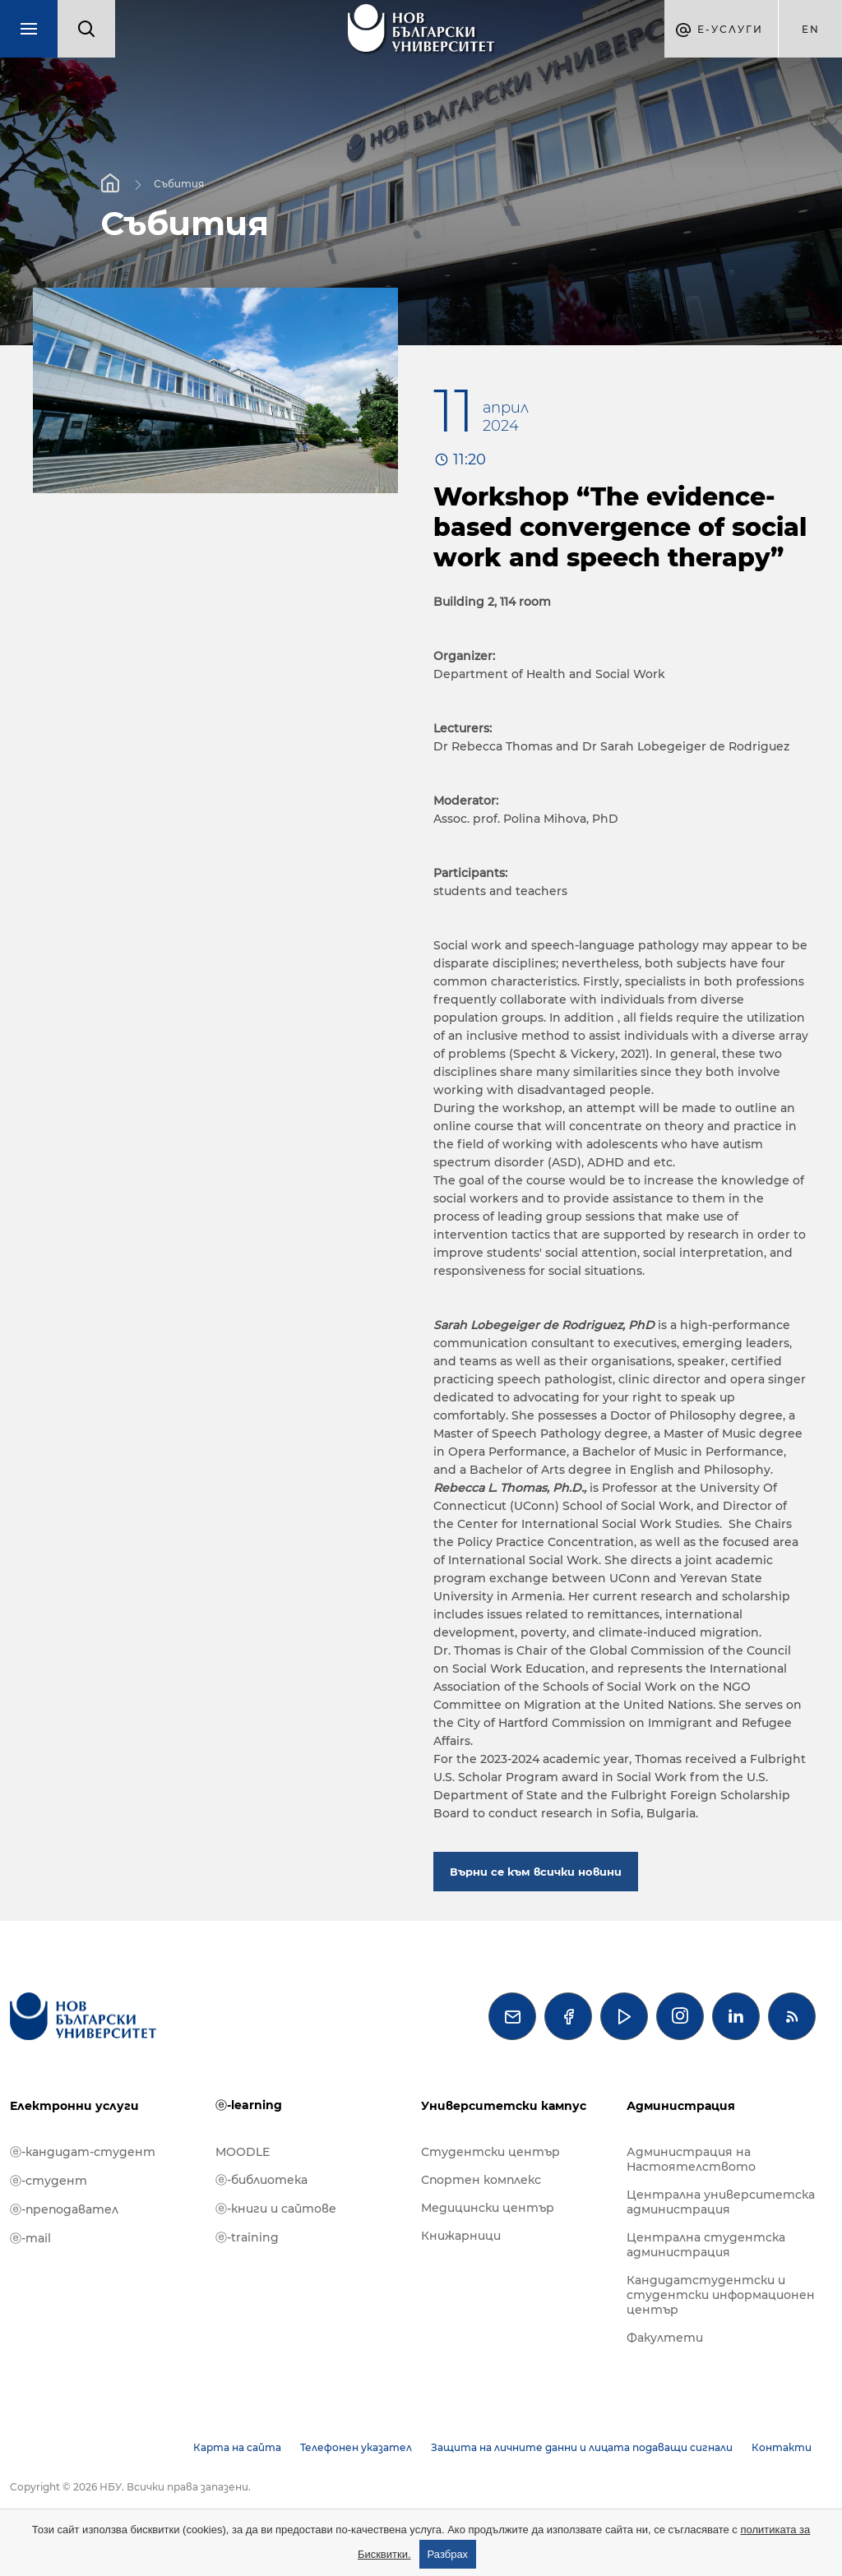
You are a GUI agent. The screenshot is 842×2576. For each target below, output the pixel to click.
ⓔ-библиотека (261, 2179)
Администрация (681, 2105)
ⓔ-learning (248, 2105)
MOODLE (242, 2151)
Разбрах (448, 2554)
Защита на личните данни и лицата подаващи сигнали (582, 2447)
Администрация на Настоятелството (691, 2159)
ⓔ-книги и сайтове (275, 2208)
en (811, 29)
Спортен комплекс (481, 2179)
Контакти (782, 2447)
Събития (179, 183)
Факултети (665, 2337)
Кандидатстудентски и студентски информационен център (721, 2295)
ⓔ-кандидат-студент (82, 2151)
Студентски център (490, 2151)
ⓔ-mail (30, 2238)
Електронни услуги (74, 2105)
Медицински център (487, 2207)
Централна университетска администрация (721, 2202)
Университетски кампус (503, 2105)
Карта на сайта (237, 2447)
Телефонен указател (356, 2447)
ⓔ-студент (48, 2180)
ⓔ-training (247, 2237)
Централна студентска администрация (706, 2245)
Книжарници (461, 2235)
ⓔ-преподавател (64, 2209)
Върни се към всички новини (536, 1871)
